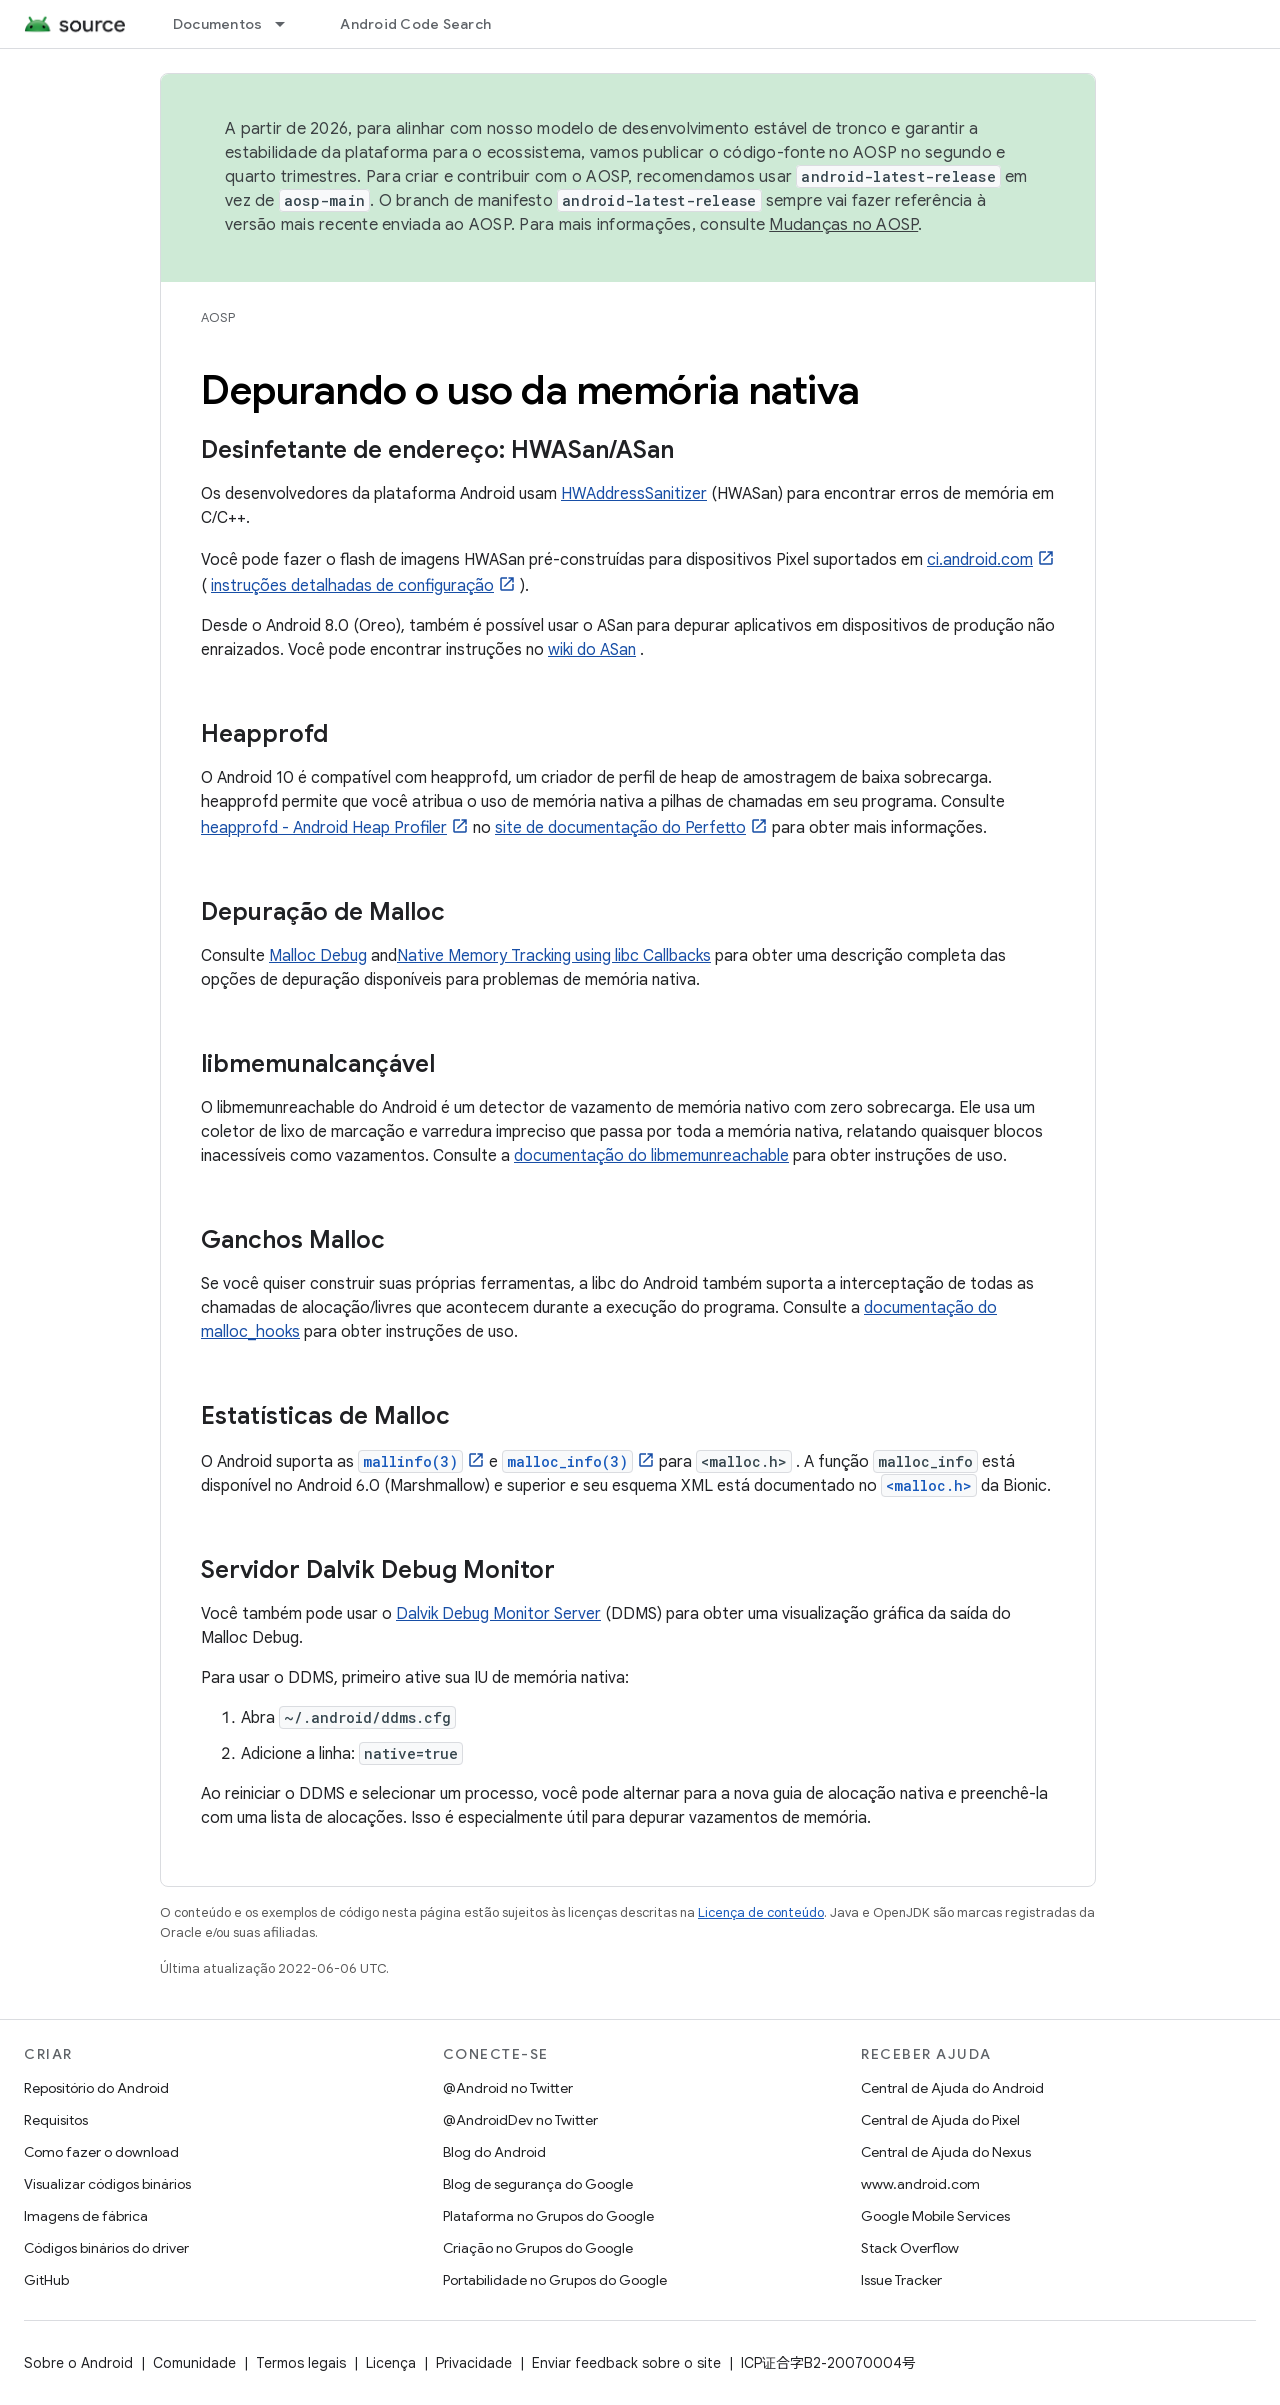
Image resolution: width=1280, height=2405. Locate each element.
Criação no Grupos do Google (538, 2248)
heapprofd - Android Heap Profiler (324, 828)
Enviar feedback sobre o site (626, 2363)
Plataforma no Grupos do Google (548, 2216)
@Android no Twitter (508, 2088)
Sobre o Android (78, 2363)
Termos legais (301, 2363)
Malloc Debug (318, 956)
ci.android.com (980, 560)
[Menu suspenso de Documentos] (289, 24)
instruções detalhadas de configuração (352, 586)
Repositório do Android (96, 2088)
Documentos (218, 24)
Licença (391, 2363)
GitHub (46, 2280)
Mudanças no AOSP (843, 225)
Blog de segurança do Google (538, 2184)
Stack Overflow (910, 2248)
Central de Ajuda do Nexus (946, 2152)
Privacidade (474, 2363)
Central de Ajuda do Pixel (940, 2120)
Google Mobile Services (935, 2216)
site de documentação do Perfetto (620, 828)
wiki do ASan (592, 650)
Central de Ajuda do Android (952, 2088)
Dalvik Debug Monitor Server (498, 1614)
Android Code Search (415, 24)
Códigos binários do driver (106, 2248)
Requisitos (56, 2120)
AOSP (218, 317)
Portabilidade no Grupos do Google (555, 2280)
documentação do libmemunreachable (651, 1156)
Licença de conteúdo (761, 1912)
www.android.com (920, 2184)
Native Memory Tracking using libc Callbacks (554, 956)
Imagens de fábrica (86, 2216)
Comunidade (194, 2363)
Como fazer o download (101, 2152)
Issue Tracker (901, 2280)
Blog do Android (494, 2152)
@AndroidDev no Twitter (520, 2120)
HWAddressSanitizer (634, 494)
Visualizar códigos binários (107, 2184)
